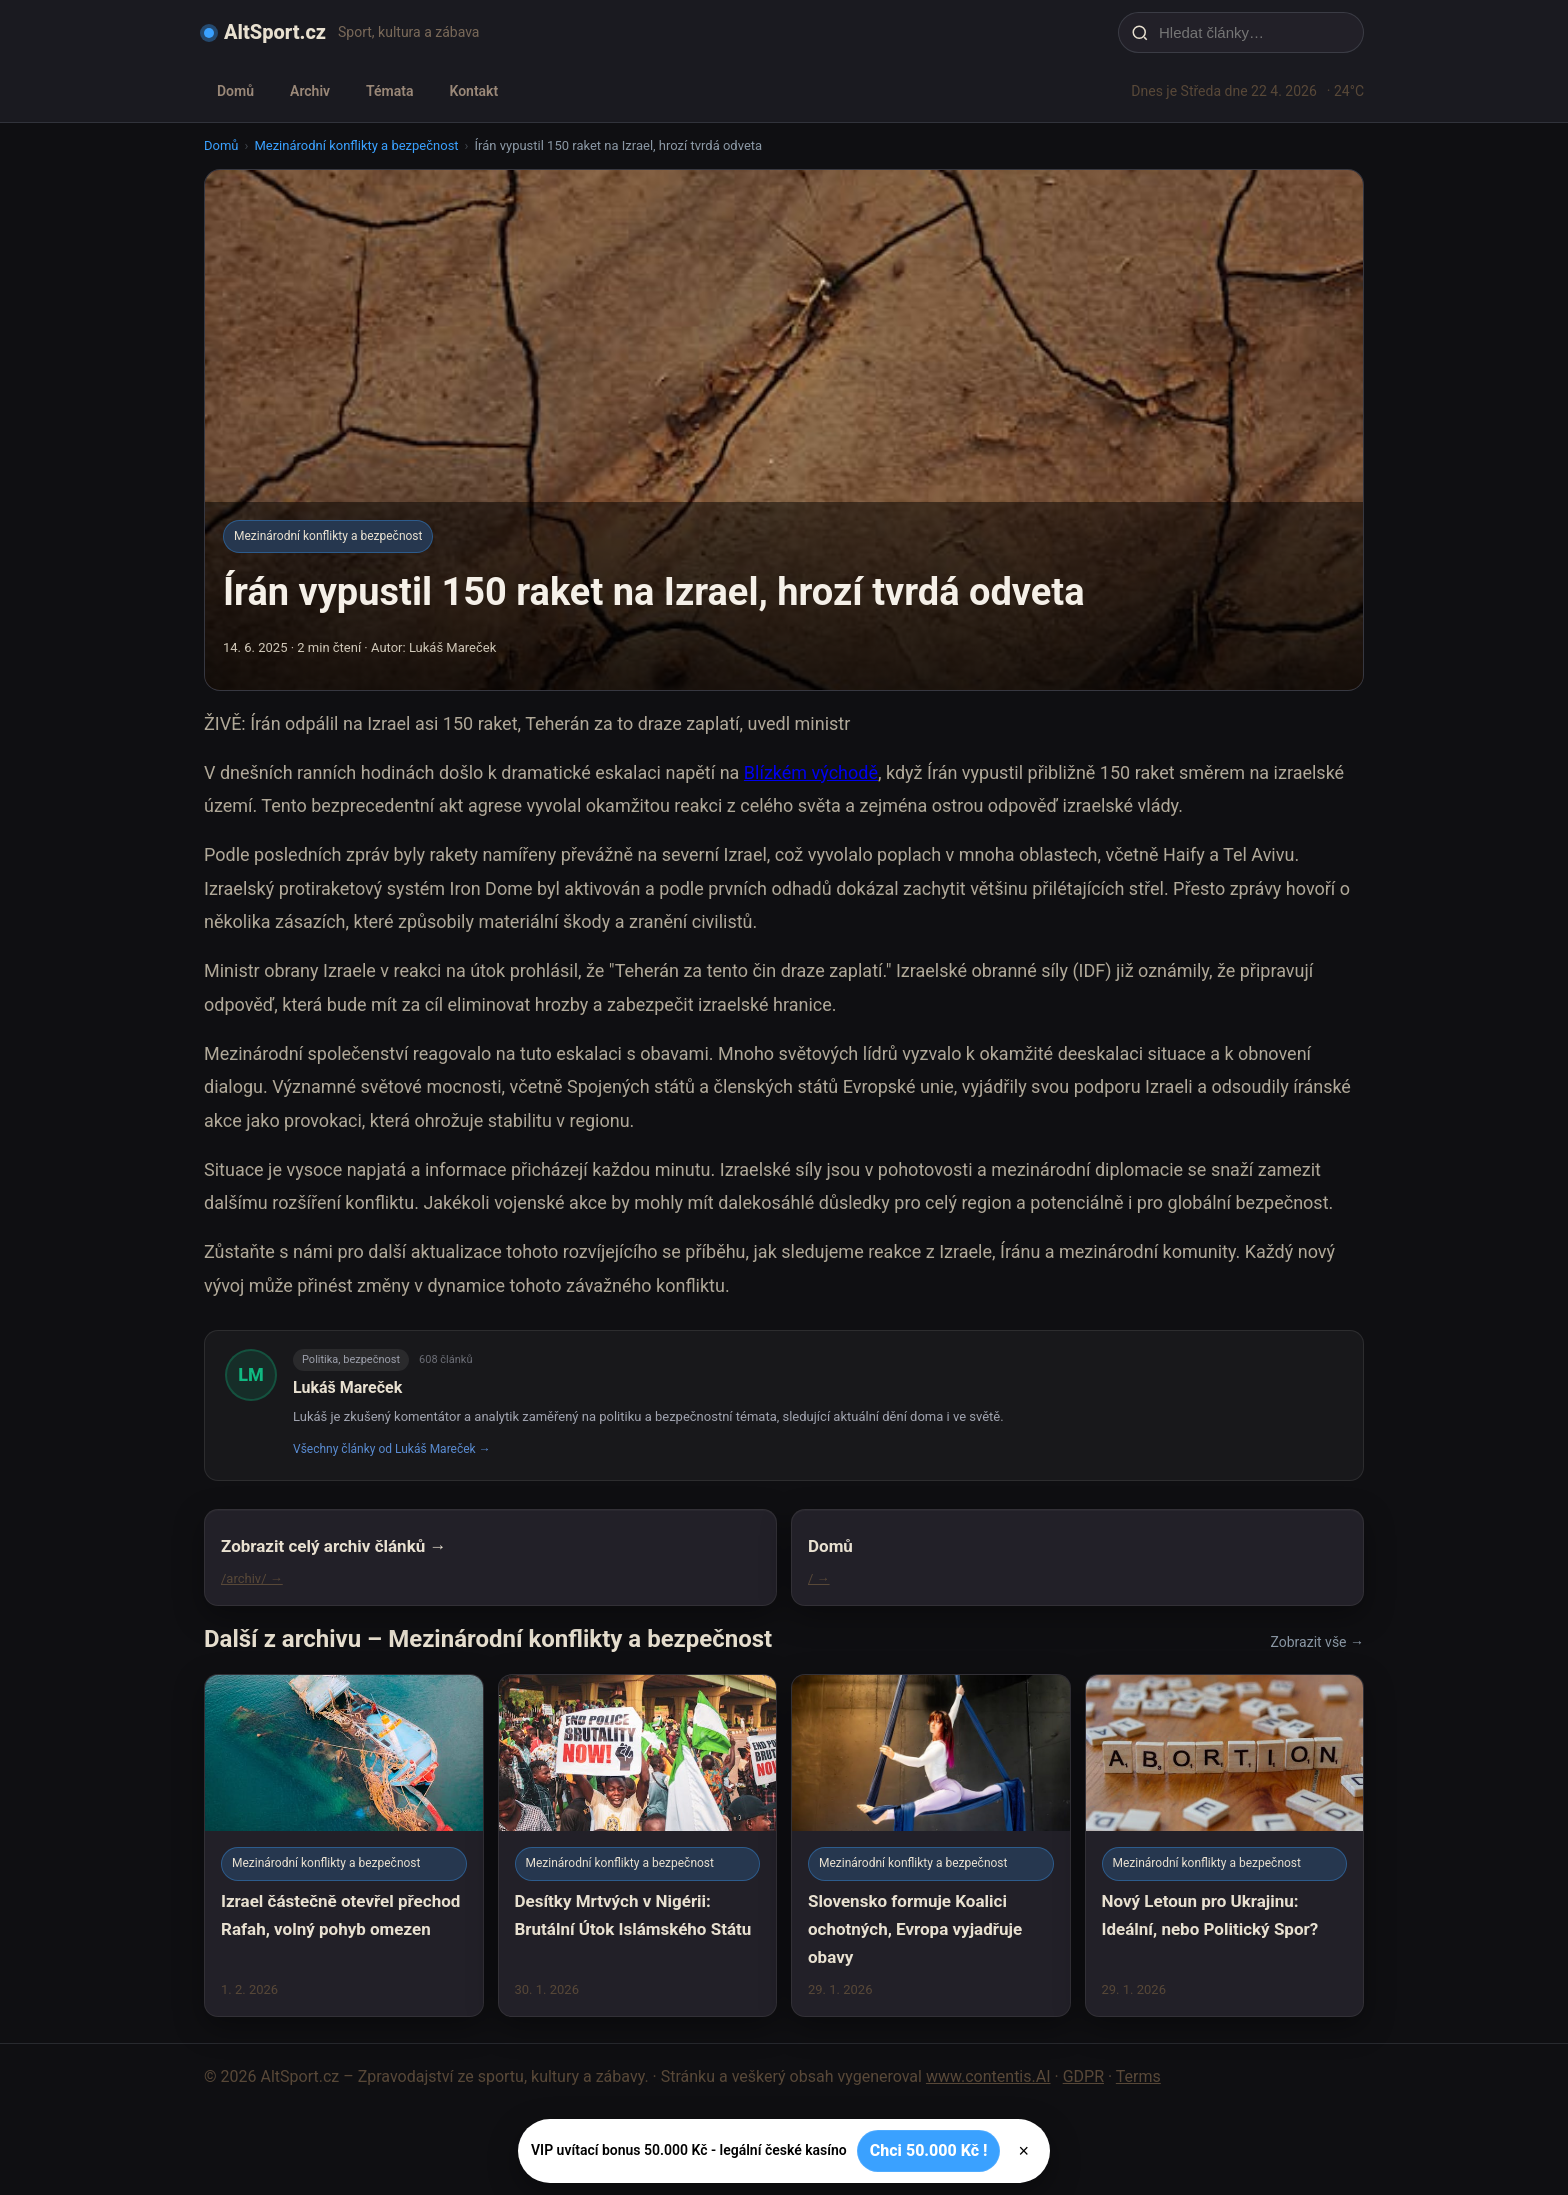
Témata (389, 91)
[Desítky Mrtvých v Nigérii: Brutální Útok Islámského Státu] (638, 1845)
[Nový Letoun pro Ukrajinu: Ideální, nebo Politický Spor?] (1225, 1845)
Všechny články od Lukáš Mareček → (392, 1449)
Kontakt (473, 91)
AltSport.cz (275, 32)
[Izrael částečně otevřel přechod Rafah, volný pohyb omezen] (344, 1845)
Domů (235, 91)
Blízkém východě (811, 772)
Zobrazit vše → (1317, 1642)
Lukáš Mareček (347, 1387)
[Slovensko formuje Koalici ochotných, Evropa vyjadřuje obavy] (931, 1845)
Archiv (310, 91)
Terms (1138, 2076)
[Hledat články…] (1254, 32)
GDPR (1083, 2076)
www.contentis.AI (988, 2076)
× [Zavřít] (1023, 2151)
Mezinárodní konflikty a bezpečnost (356, 145)
